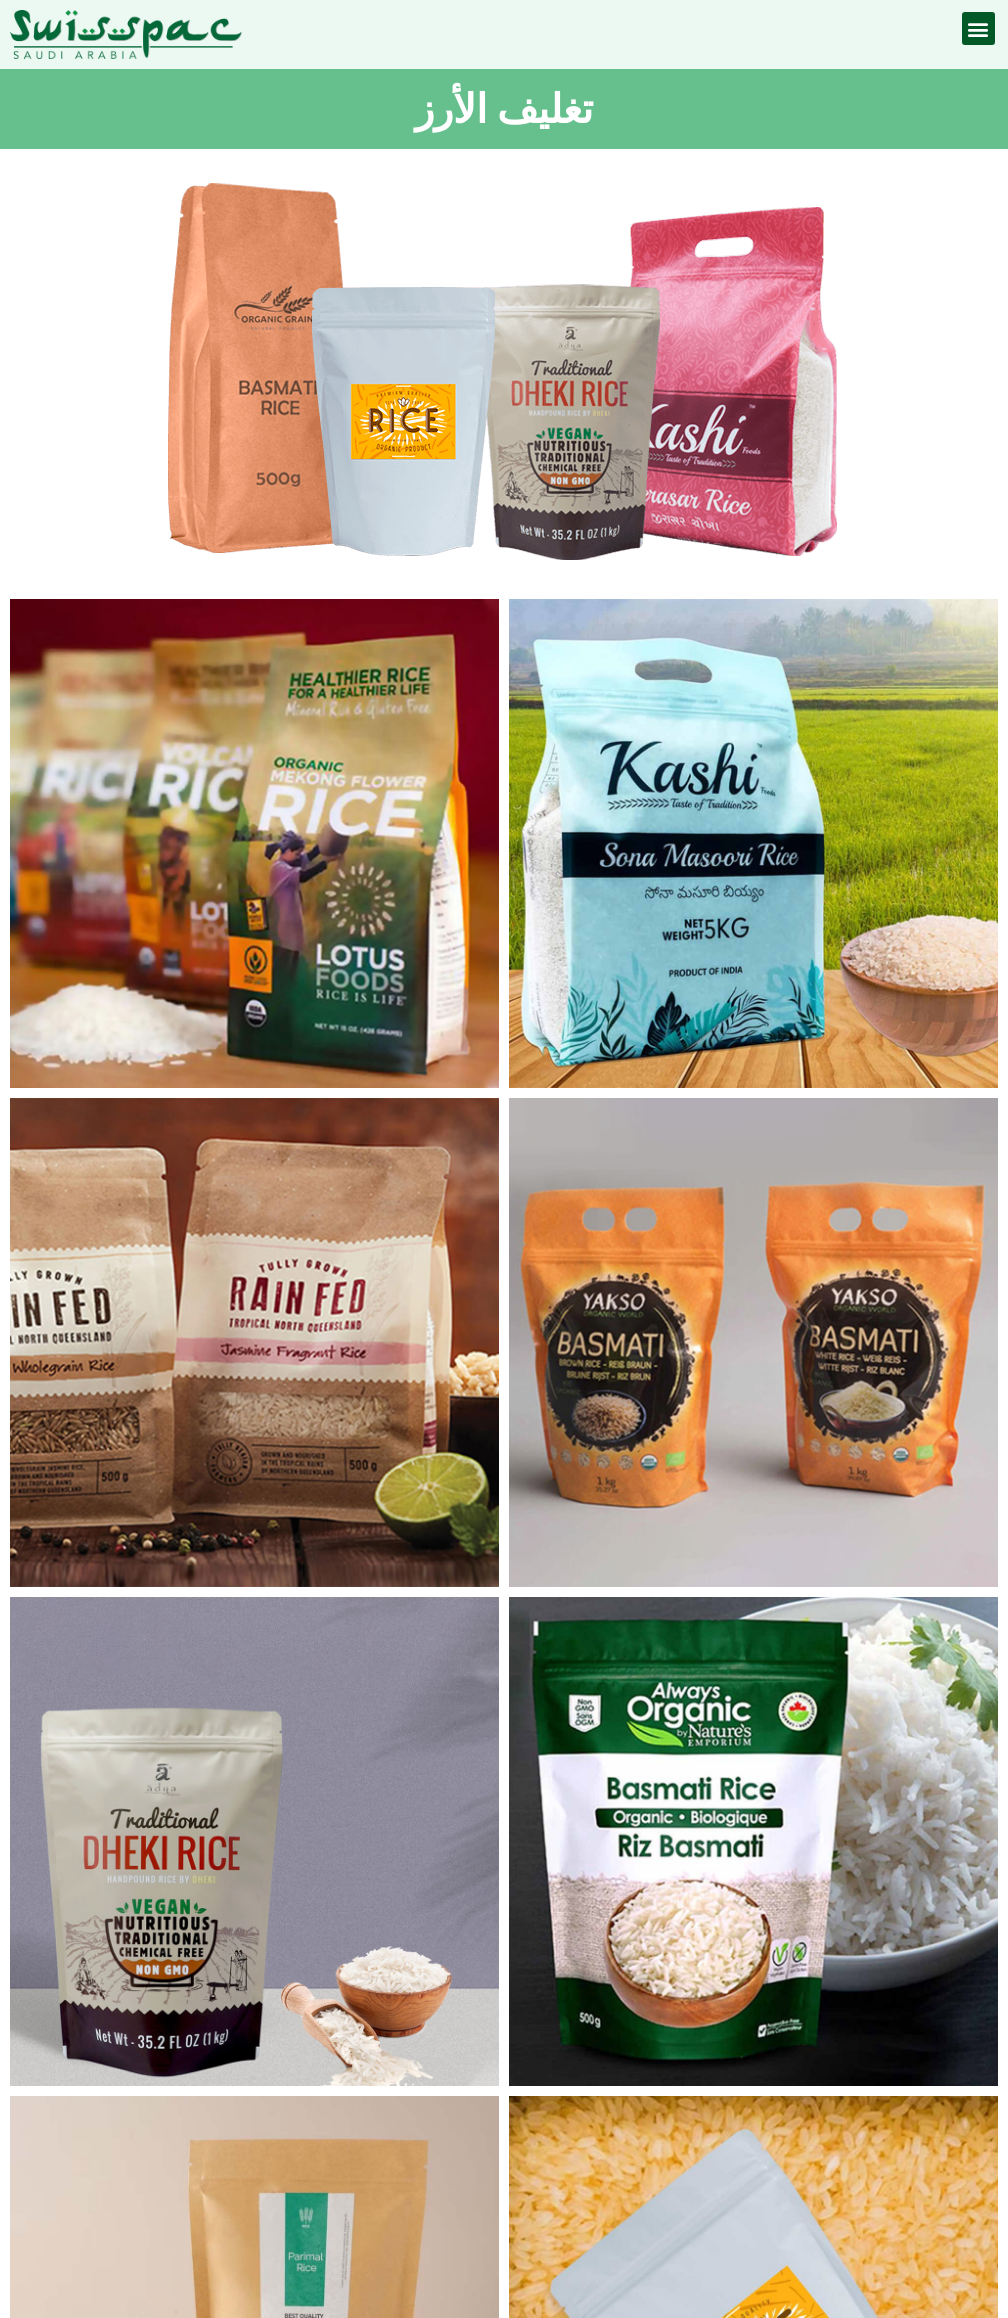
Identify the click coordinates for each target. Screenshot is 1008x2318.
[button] (978, 28)
